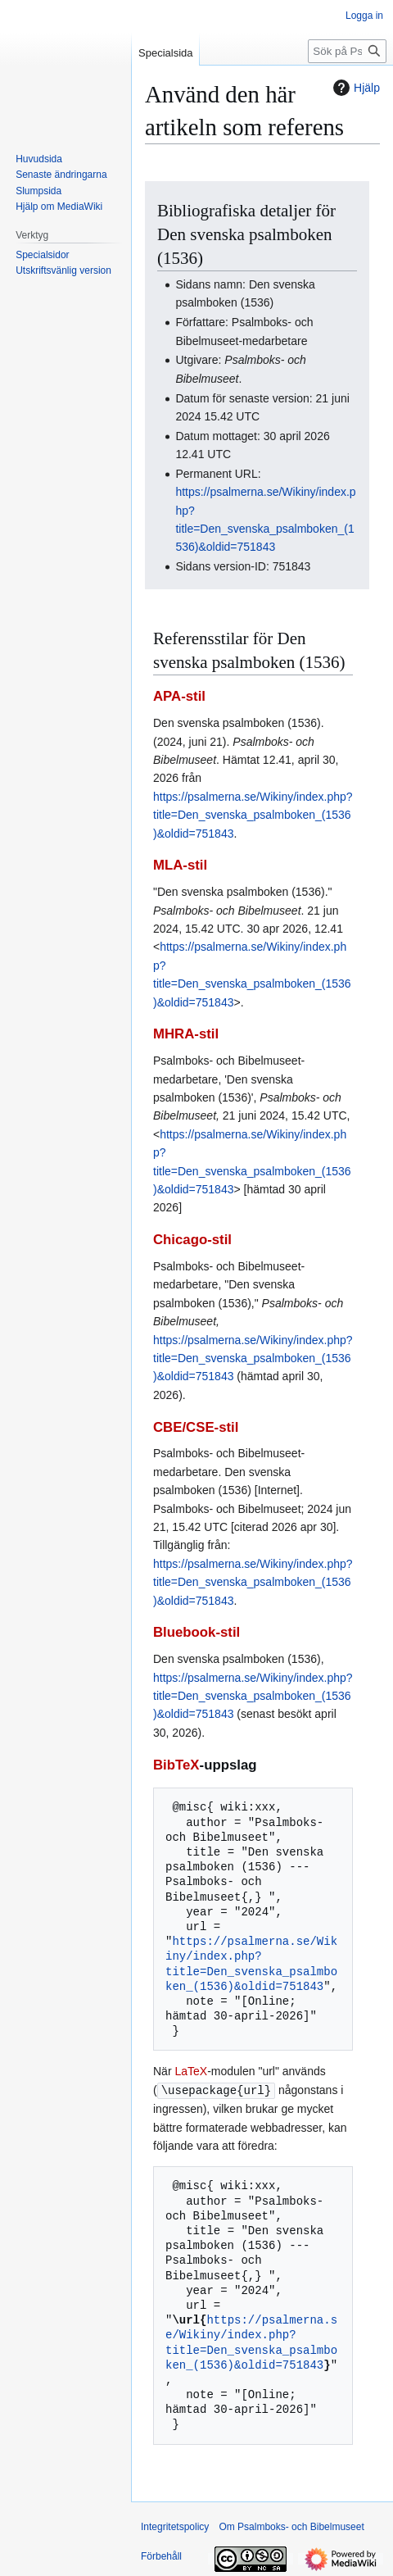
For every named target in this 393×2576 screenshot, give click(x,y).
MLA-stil (180, 865)
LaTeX (190, 2071)
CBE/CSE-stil (195, 1427)
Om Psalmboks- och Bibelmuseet (291, 2526)
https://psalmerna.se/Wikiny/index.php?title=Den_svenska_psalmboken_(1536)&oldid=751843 (253, 815)
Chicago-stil (192, 1239)
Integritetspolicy (175, 2526)
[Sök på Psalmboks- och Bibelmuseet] (347, 51)
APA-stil (179, 696)
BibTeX (176, 1765)
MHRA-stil (186, 1034)
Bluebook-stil (196, 1632)
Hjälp (354, 88)
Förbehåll (161, 2555)
